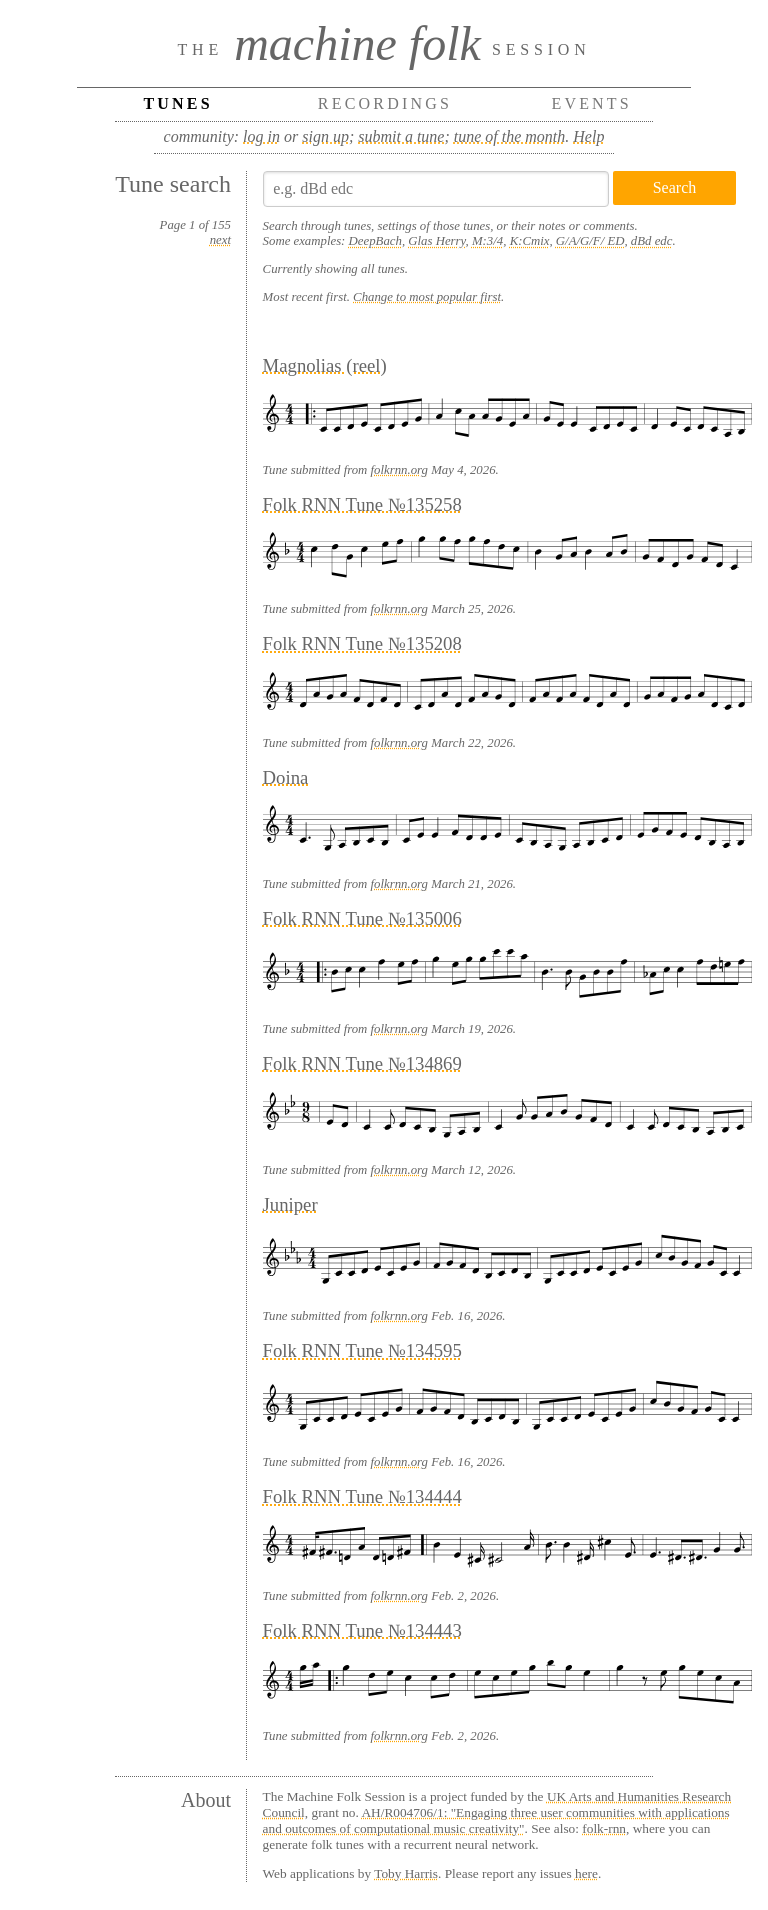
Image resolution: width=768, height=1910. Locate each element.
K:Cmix (530, 241)
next (220, 240)
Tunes (177, 103)
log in (261, 136)
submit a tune (401, 136)
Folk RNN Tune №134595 (362, 1350)
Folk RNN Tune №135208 (362, 643)
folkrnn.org (399, 470)
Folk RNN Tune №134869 (362, 1063)
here (586, 1873)
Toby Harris (406, 1873)
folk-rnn (604, 1828)
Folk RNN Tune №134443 (362, 1630)
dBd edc (652, 241)
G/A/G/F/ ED (590, 241)
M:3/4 (487, 241)
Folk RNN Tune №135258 (362, 504)
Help (588, 136)
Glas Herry (436, 241)
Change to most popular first (427, 297)
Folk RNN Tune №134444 (362, 1496)
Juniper (290, 1204)
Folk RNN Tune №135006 (362, 918)
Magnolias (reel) (325, 365)
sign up (325, 136)
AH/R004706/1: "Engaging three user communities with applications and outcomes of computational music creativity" (496, 1820)
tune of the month (510, 136)
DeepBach (375, 241)
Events (591, 103)
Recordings (385, 103)
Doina (286, 777)
